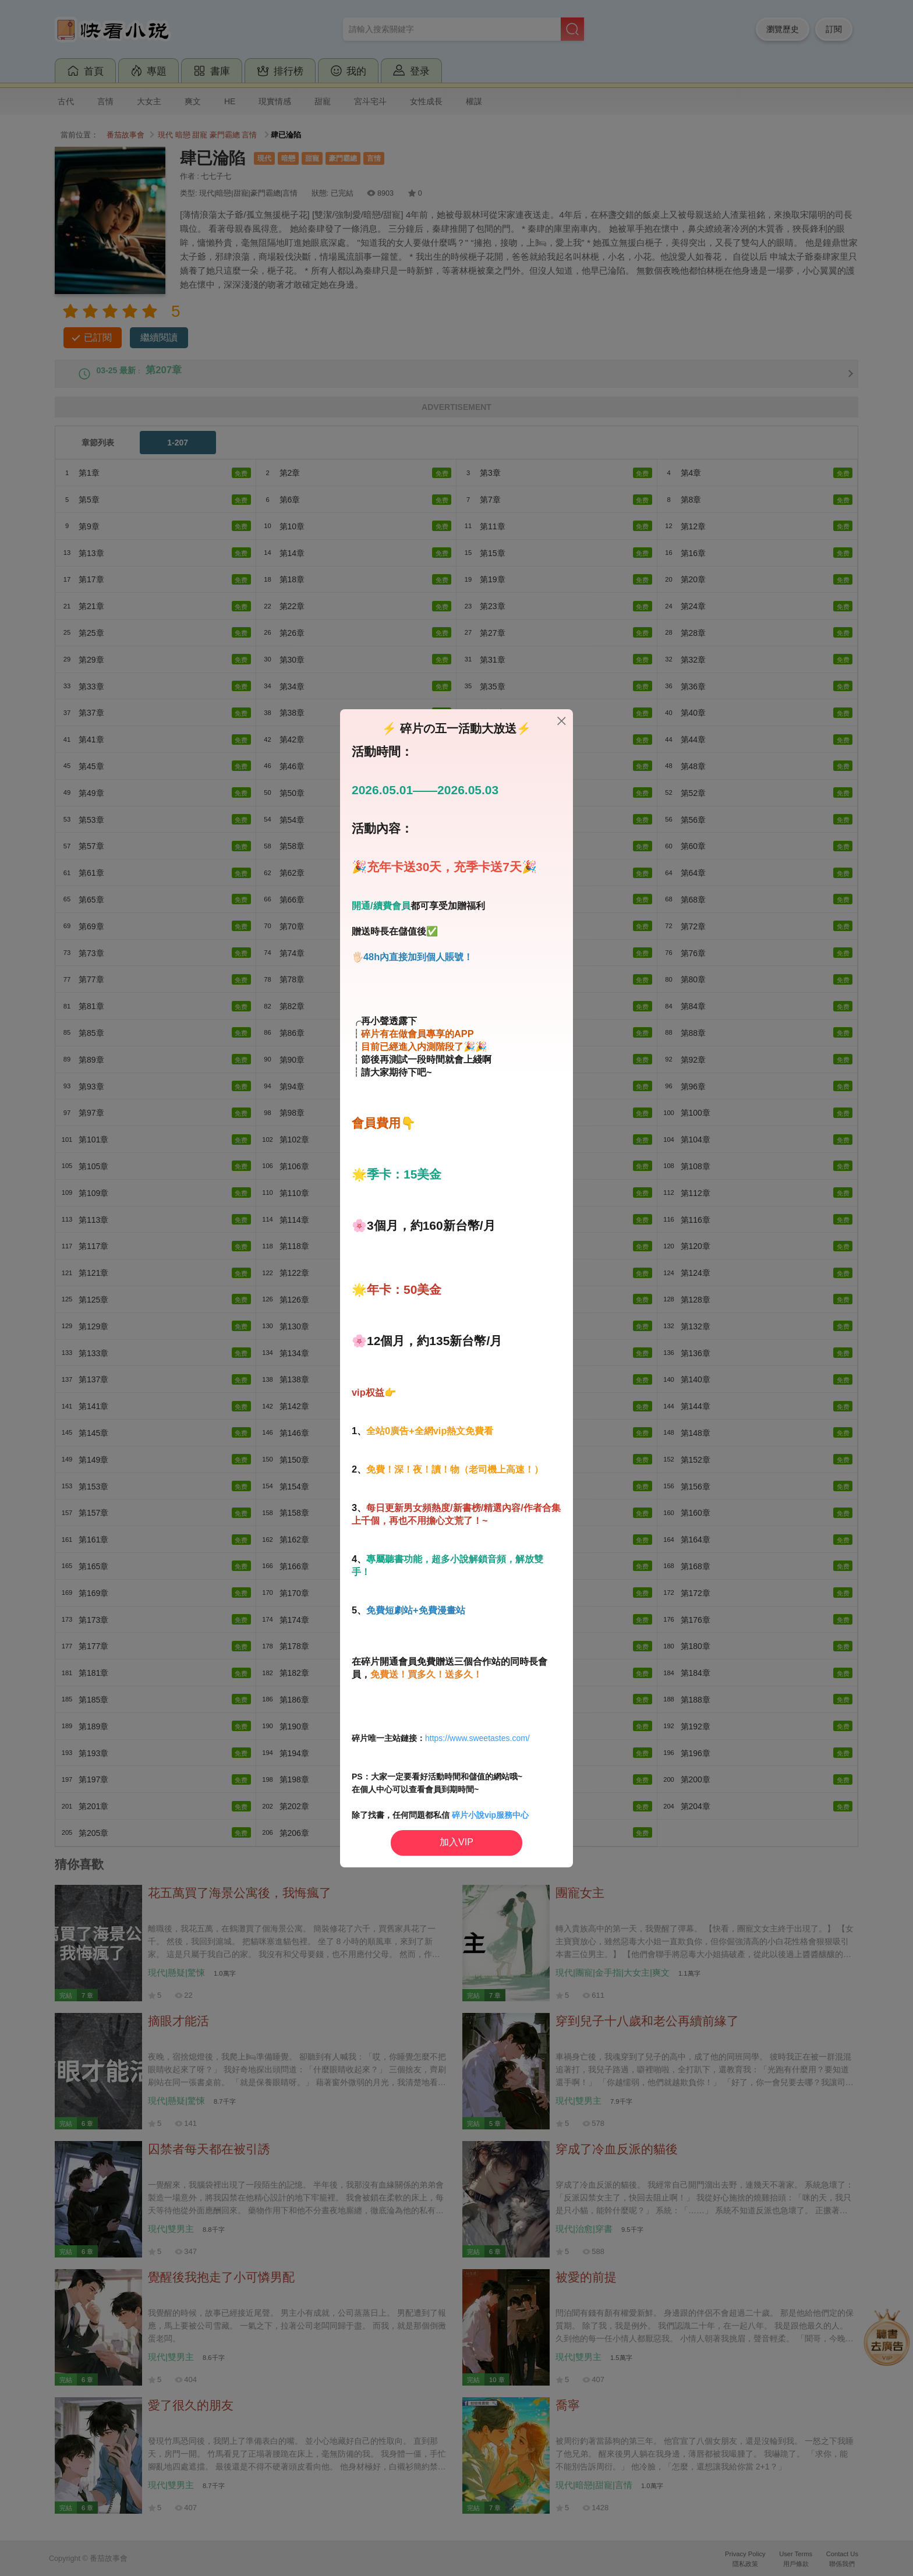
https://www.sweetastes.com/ (477, 1738)
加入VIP (456, 1842)
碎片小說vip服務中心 (490, 1815)
